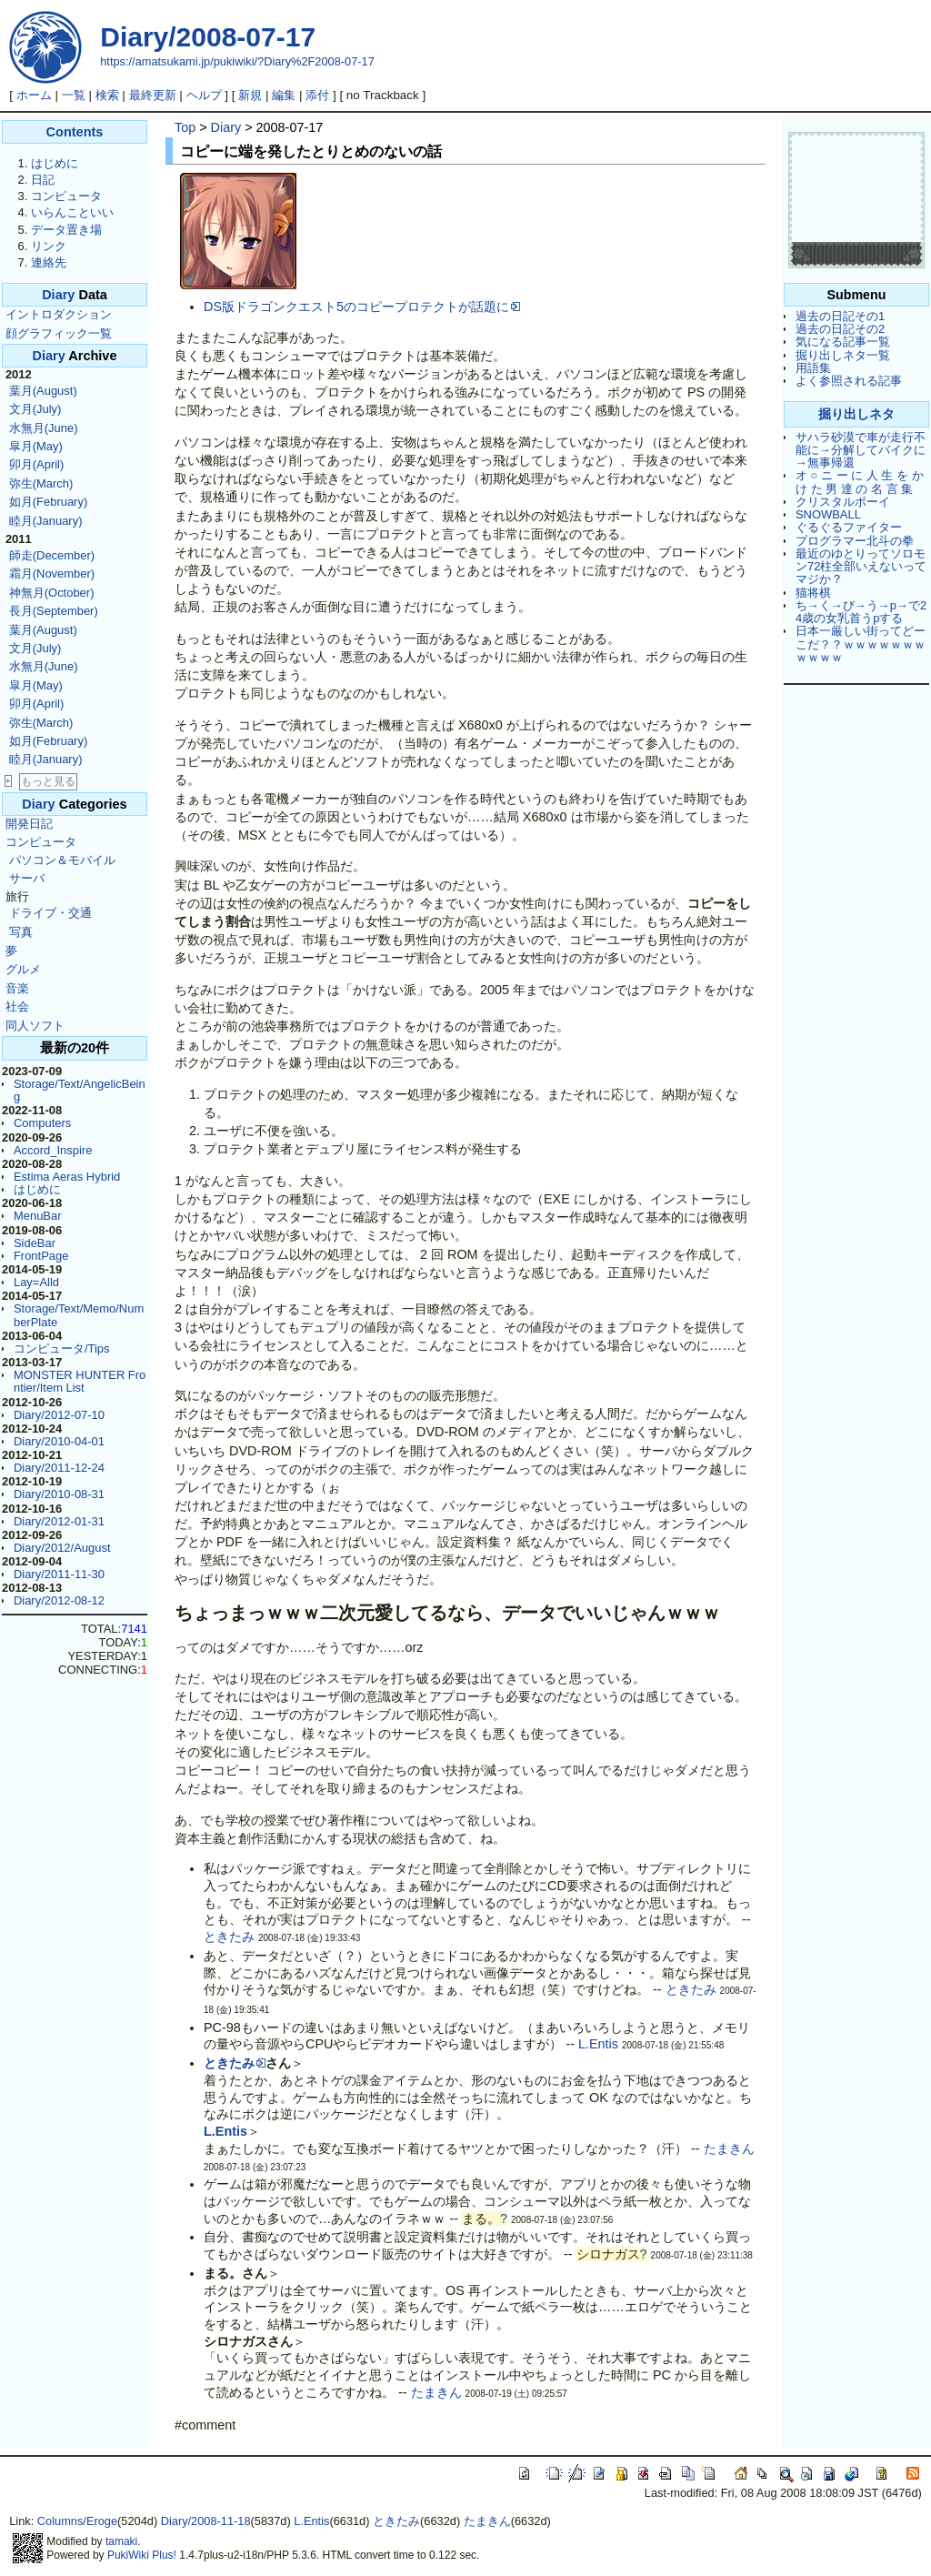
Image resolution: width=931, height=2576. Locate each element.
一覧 (73, 95)
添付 (317, 95)
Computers (42, 1123)
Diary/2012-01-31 (59, 1521)
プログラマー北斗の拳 (855, 541)
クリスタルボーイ (843, 501)
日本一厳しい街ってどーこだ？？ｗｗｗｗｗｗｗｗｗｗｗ (861, 644)
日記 (43, 179)
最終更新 (152, 95)
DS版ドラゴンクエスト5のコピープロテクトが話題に (362, 306)
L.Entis (598, 2044)
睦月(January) (46, 521)
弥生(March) (41, 483)
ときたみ (229, 1936)
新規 (250, 95)
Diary (58, 294)
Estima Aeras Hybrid (67, 1176)
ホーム (34, 95)
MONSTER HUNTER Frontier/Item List (79, 1381)
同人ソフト (35, 1025)
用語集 (813, 368)
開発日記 (29, 823)
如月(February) (48, 501)
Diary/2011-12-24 (59, 1467)
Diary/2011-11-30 (59, 1574)
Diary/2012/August (62, 1548)
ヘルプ (204, 95)
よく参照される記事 (849, 380)
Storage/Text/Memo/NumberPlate (79, 1315)
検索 (107, 95)
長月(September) (53, 611)
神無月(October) (52, 592)
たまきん (729, 2148)
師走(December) (52, 555)
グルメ (23, 969)
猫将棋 (813, 592)
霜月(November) (52, 573)
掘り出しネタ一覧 (843, 355)
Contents (75, 132)
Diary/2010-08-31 (59, 1494)
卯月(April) (37, 464)
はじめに (54, 163)
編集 (283, 95)
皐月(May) (36, 446)
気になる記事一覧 (843, 341)
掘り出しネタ (856, 414)
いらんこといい (72, 212)
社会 (17, 1006)
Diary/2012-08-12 (59, 1600)
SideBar (34, 1243)
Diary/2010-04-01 (59, 1441)
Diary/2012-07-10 (59, 1415)
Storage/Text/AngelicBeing (79, 1090)
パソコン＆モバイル (62, 860)
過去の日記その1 (840, 316)
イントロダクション (58, 314)
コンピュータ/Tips (62, 1348)
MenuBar (38, 1216)
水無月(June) (43, 428)
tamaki (121, 2541)
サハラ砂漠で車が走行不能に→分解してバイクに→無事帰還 (861, 450)
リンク (48, 246)
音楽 (17, 988)
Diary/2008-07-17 (207, 37)
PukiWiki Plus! (141, 2555)
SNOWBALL (828, 514)
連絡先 (48, 262)
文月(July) (35, 409)
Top (185, 127)
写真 (21, 932)
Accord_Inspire (53, 1150)
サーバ (27, 878)
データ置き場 (66, 229)
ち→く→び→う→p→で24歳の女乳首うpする (861, 612)
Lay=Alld (36, 1282)
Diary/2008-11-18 (206, 2521)
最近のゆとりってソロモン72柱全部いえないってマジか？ (861, 567)
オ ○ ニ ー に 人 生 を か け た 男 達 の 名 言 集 (860, 481)
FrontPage (41, 1256)
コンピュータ (66, 196)
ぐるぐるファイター (849, 527)
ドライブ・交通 (50, 913)
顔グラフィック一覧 (58, 333)
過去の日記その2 (840, 329)
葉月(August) (43, 390)
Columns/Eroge (77, 2521)
